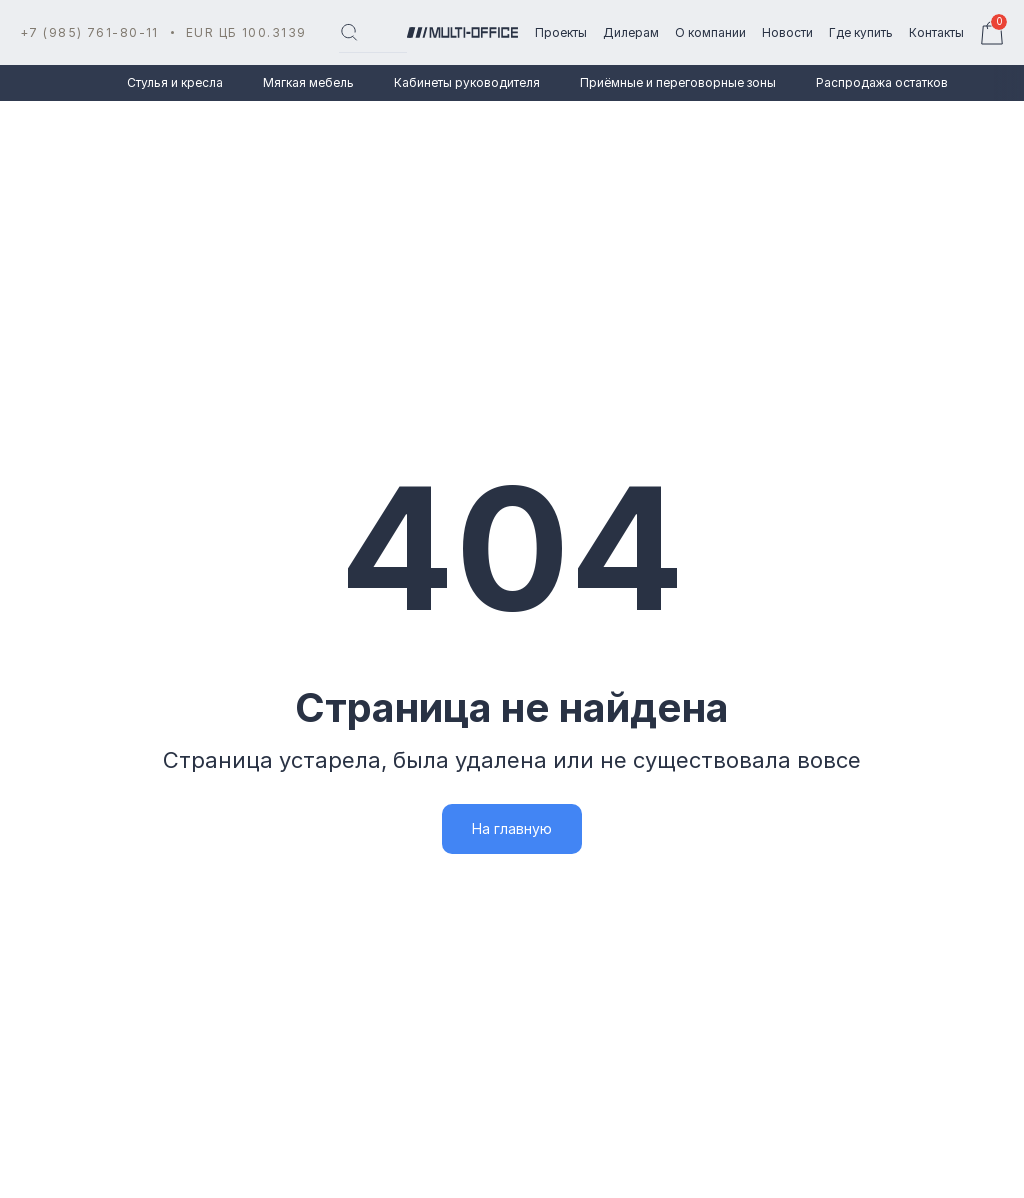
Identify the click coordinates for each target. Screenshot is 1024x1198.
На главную (512, 828)
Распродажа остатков (882, 82)
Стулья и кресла (175, 82)
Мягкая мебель (308, 82)
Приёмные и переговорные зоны (678, 82)
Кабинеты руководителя (467, 82)
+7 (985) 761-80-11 (89, 32)
